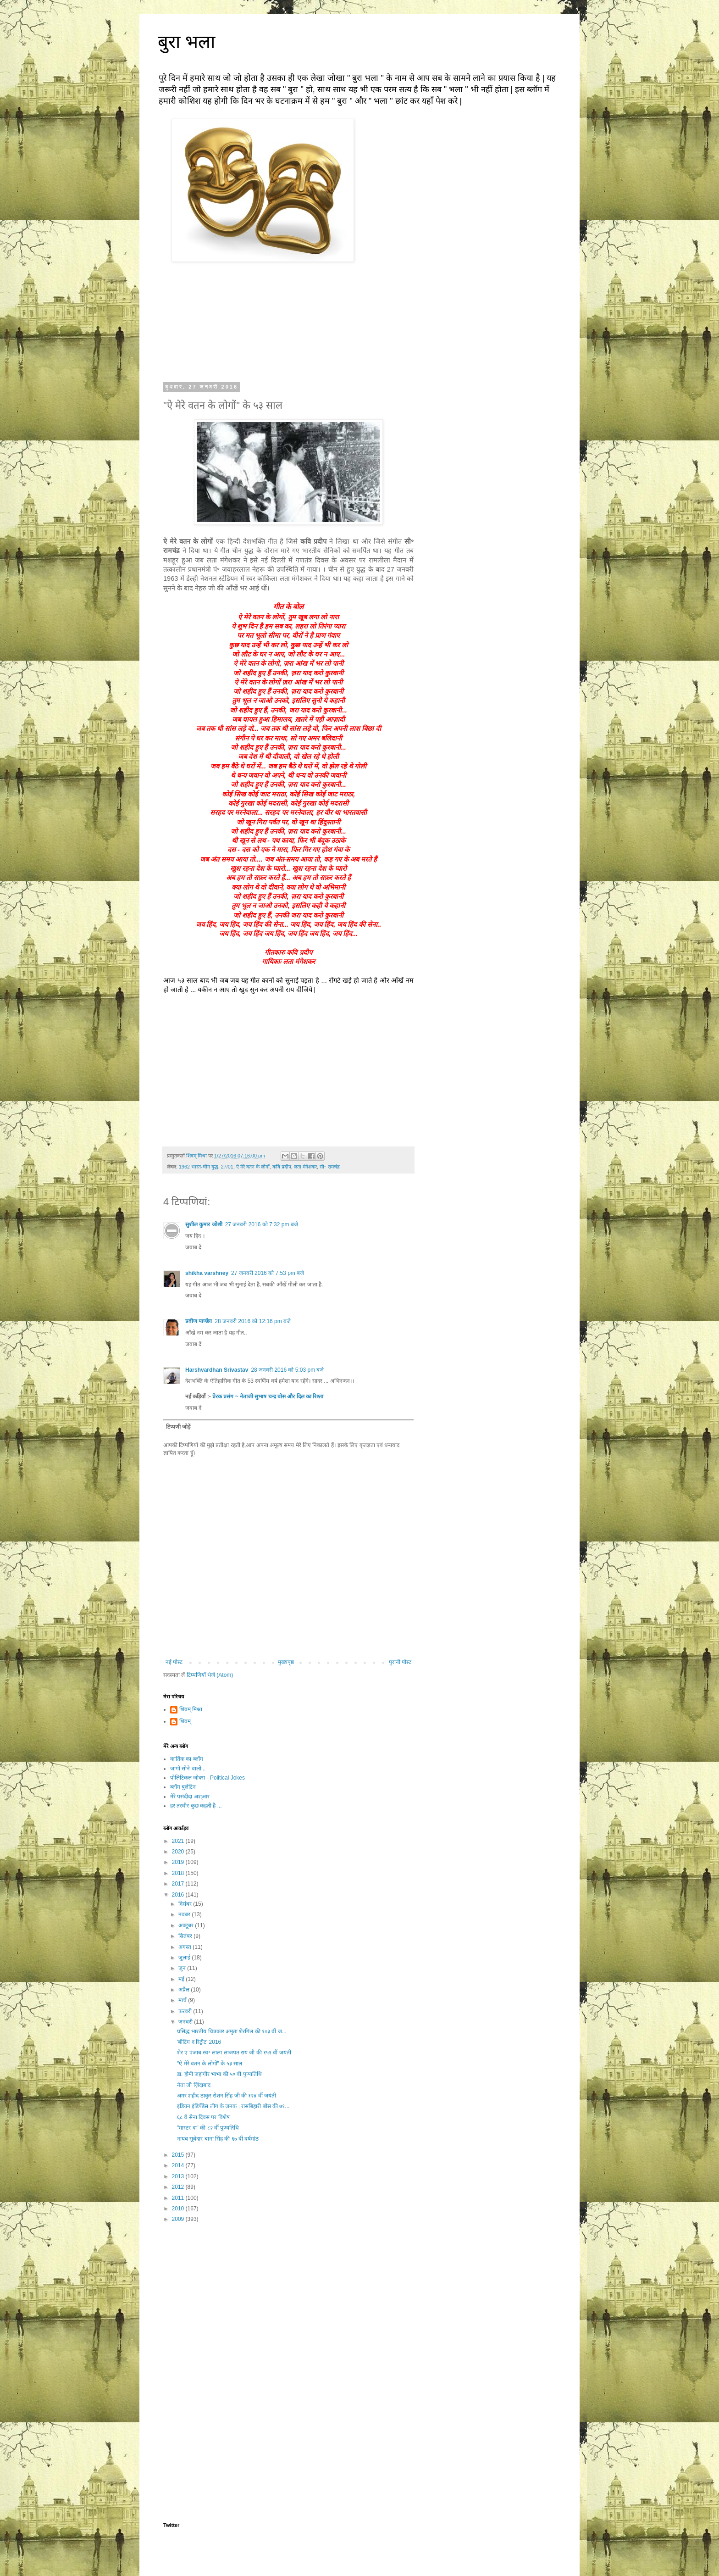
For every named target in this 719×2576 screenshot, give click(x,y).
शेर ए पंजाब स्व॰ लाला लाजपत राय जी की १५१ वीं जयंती (234, 2052)
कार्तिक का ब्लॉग (186, 1759)
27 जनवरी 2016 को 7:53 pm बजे (267, 1273)
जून (182, 1968)
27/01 (227, 1166)
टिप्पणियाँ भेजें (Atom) (210, 1675)
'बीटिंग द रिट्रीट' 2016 (199, 2042)
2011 (179, 2198)
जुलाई (185, 1957)
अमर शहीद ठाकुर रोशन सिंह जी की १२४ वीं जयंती (226, 2095)
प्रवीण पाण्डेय (198, 1321)
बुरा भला (186, 42)
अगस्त (185, 1947)
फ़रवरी (185, 2011)
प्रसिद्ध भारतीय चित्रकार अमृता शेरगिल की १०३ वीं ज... (232, 2031)
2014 (179, 2165)
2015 (179, 2155)
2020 (179, 1851)
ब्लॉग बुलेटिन (183, 1787)
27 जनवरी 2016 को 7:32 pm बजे (261, 1224)
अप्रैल (184, 1989)
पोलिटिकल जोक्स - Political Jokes (207, 1778)
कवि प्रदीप (281, 1166)
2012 (179, 2187)
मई (182, 1979)
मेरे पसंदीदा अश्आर (190, 1796)
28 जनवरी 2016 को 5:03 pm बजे (287, 1370)
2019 (179, 1862)
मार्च (183, 2000)
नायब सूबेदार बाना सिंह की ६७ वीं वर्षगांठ (218, 2139)
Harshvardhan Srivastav (216, 1370)
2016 (179, 1895)
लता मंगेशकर (305, 1166)
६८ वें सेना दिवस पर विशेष (203, 2117)
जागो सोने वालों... (188, 1768)
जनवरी (186, 2022)
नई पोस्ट (174, 1662)
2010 (179, 2208)
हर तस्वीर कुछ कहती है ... (196, 1806)
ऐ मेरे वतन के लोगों (253, 1166)
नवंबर (185, 1914)
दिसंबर (185, 1904)
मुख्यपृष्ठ (286, 1662)
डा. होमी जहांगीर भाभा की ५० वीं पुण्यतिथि (219, 2074)
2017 (179, 1884)
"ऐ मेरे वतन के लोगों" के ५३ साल (209, 2063)
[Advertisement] (288, 2302)
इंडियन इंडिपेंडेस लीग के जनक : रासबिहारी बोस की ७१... (233, 2106)
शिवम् (185, 1721)
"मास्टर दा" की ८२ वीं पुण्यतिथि (208, 2128)
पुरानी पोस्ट (400, 1662)
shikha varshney (206, 1273)
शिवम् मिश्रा (190, 1709)
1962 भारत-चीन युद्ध (198, 1166)
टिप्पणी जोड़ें (178, 1427)
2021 (179, 1841)
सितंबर (186, 1936)
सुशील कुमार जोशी (203, 1224)
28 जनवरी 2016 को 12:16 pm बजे (253, 1321)
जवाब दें (193, 1247)
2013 (179, 2176)
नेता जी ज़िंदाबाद (193, 2085)
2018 (179, 1873)
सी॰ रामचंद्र (330, 1166)
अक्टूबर (186, 1925)
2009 (179, 2219)
